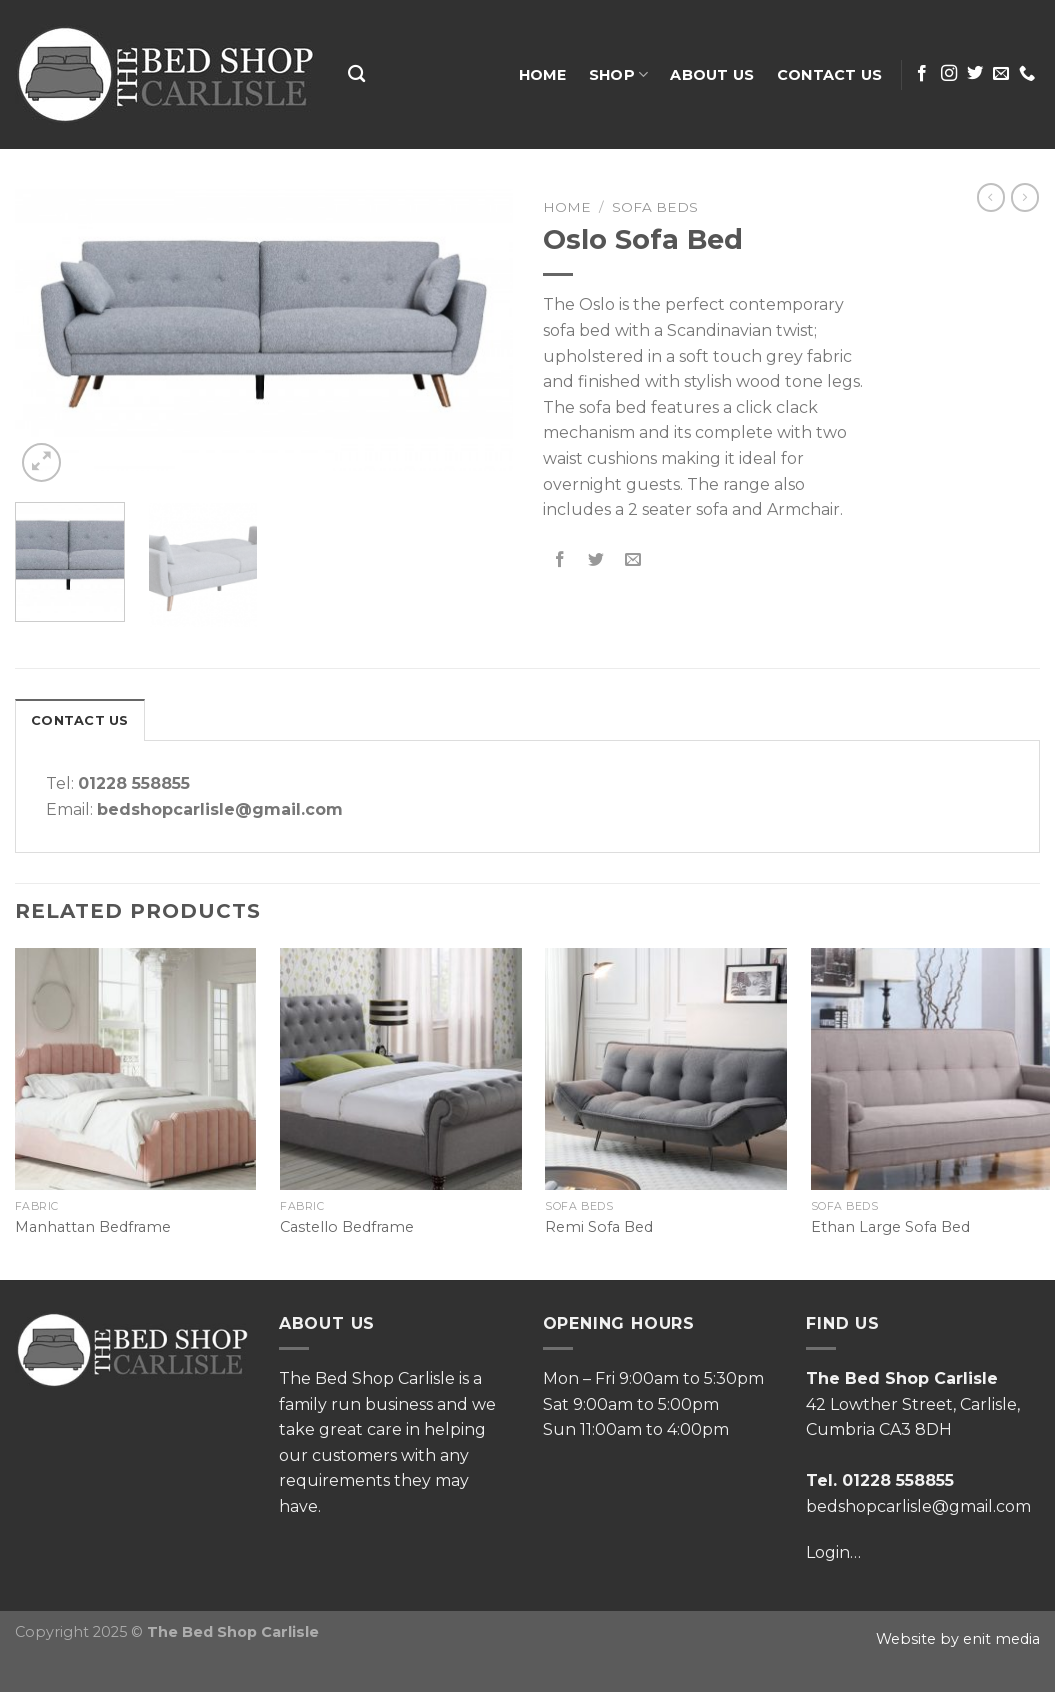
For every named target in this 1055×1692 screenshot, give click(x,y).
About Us (712, 75)
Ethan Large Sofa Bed (890, 1227)
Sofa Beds (655, 207)
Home (543, 75)
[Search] (356, 74)
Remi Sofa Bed (599, 1227)
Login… (833, 1552)
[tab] (80, 720)
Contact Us (830, 75)
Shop (619, 74)
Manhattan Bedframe (93, 1227)
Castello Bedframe (347, 1227)
